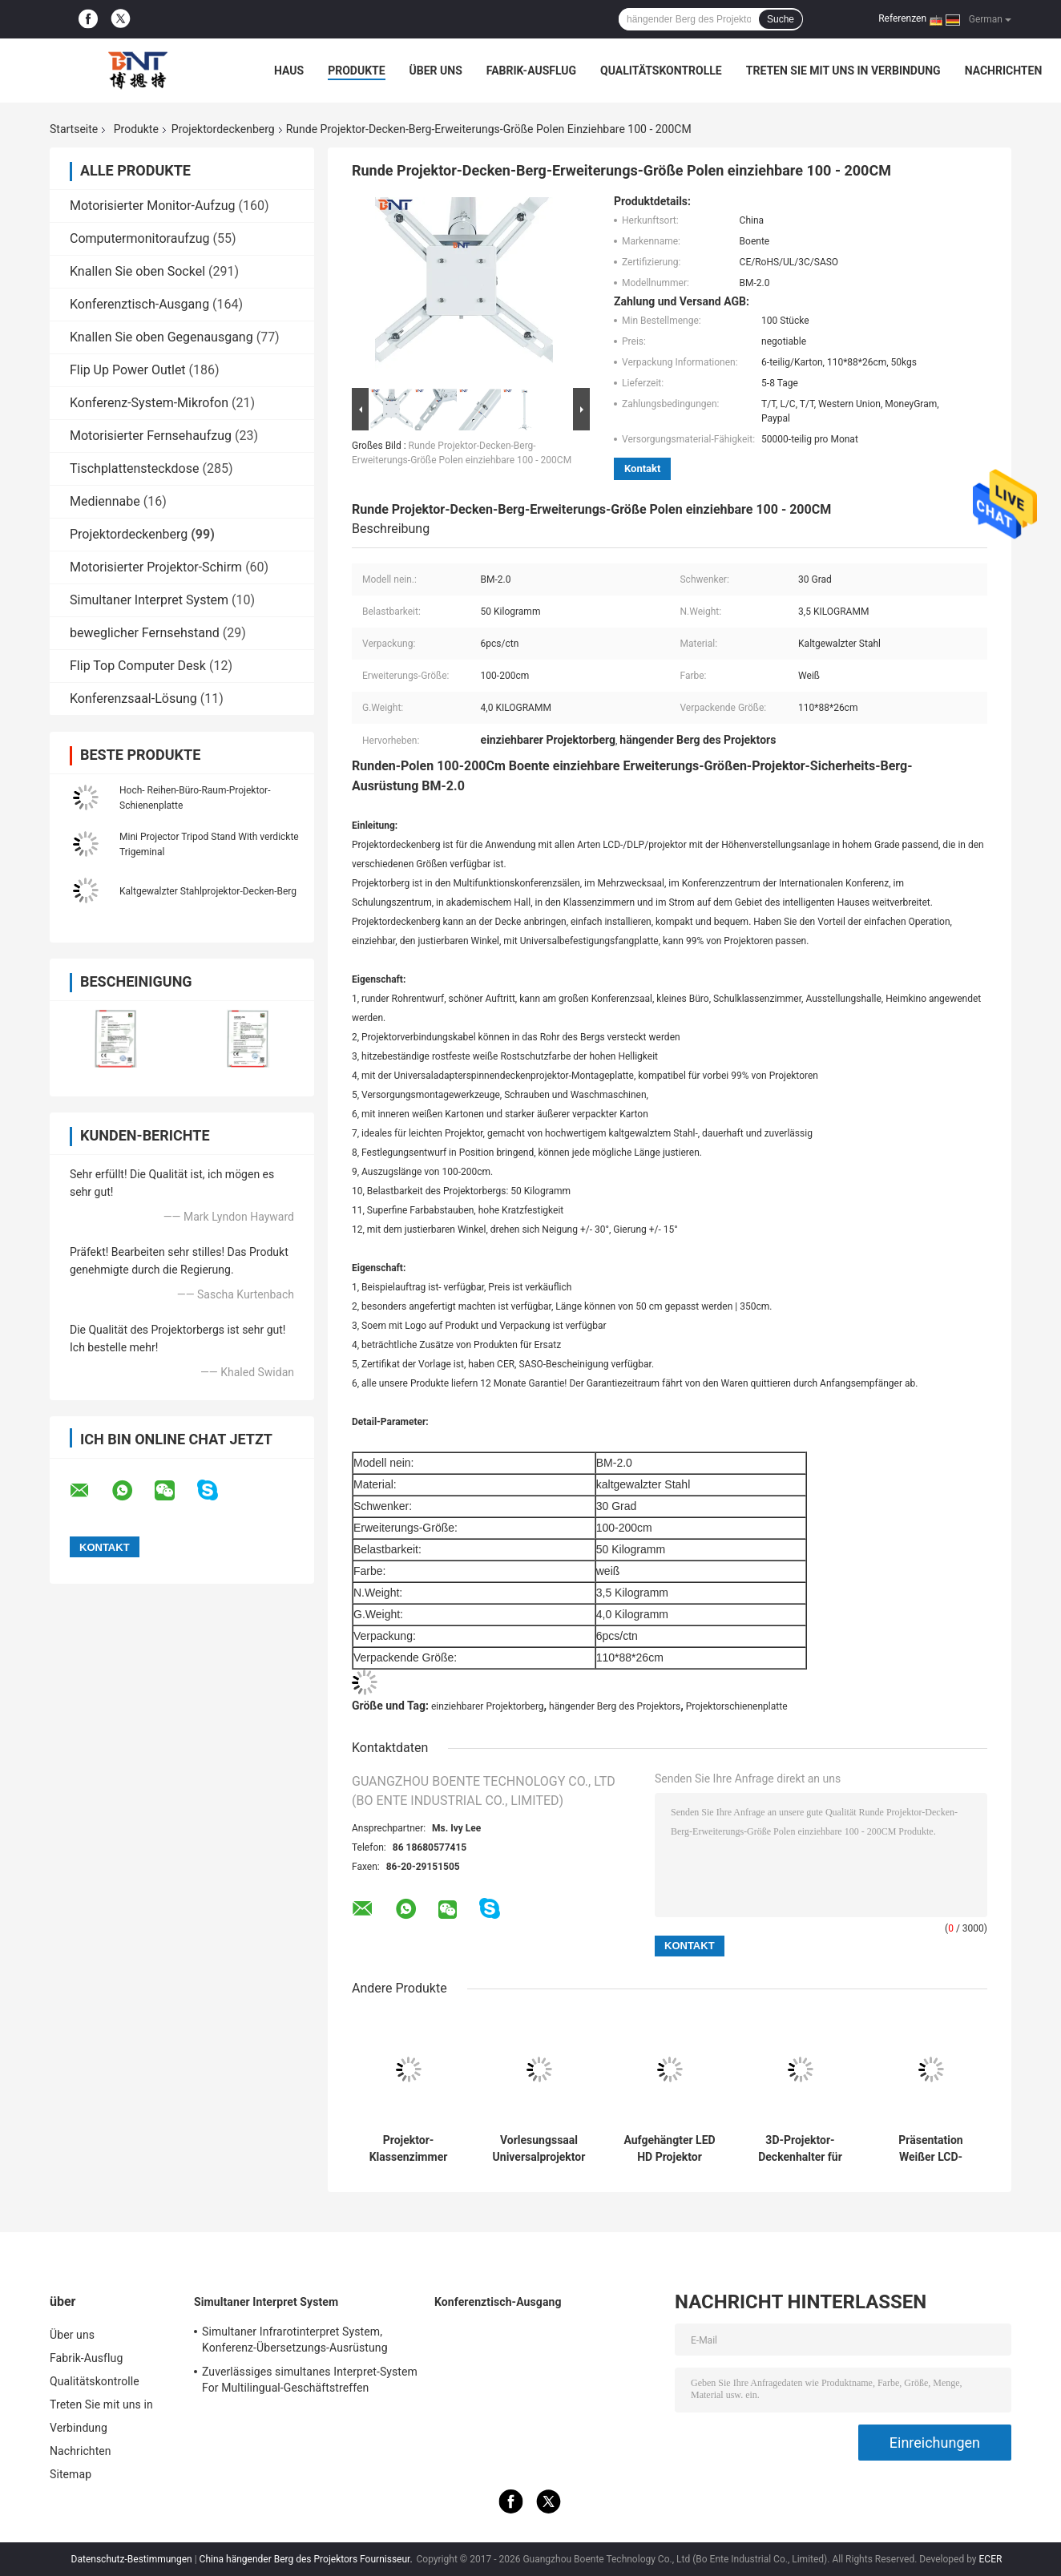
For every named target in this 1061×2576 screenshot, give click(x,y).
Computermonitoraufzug (140, 238)
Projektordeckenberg (223, 129)
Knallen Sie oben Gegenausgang (161, 337)
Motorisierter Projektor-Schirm (156, 567)
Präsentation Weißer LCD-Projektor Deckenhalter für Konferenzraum (931, 2149)
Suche (780, 19)
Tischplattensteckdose (134, 468)
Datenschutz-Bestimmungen (131, 2559)
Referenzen (902, 18)
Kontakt (642, 468)
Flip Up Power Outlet (128, 370)
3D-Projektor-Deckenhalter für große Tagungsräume (800, 2149)
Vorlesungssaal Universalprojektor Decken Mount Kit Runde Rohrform (539, 2149)
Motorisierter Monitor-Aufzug (153, 205)
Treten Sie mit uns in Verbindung (843, 70)
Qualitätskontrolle (661, 70)
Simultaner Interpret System (149, 600)
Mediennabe (105, 501)
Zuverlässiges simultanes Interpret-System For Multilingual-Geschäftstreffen (310, 2379)
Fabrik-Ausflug (531, 70)
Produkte (356, 70)
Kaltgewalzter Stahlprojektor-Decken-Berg (208, 891)
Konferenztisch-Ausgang (139, 304)
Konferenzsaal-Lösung (133, 698)
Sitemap (70, 2474)
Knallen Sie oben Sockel (137, 271)
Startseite (74, 129)
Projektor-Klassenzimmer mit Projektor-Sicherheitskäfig (408, 2149)
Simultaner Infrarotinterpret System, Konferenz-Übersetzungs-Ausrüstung (295, 2339)
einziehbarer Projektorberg (487, 1706)
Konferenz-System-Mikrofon (149, 402)
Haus (289, 70)
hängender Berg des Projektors (614, 1706)
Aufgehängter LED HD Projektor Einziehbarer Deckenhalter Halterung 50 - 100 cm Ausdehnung (669, 2149)
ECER (991, 2559)
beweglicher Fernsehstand (145, 632)
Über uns (435, 70)
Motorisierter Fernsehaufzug (151, 435)
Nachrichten (1004, 70)
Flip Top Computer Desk (138, 665)
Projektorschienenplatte (737, 1706)
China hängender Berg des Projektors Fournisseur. (307, 2559)
